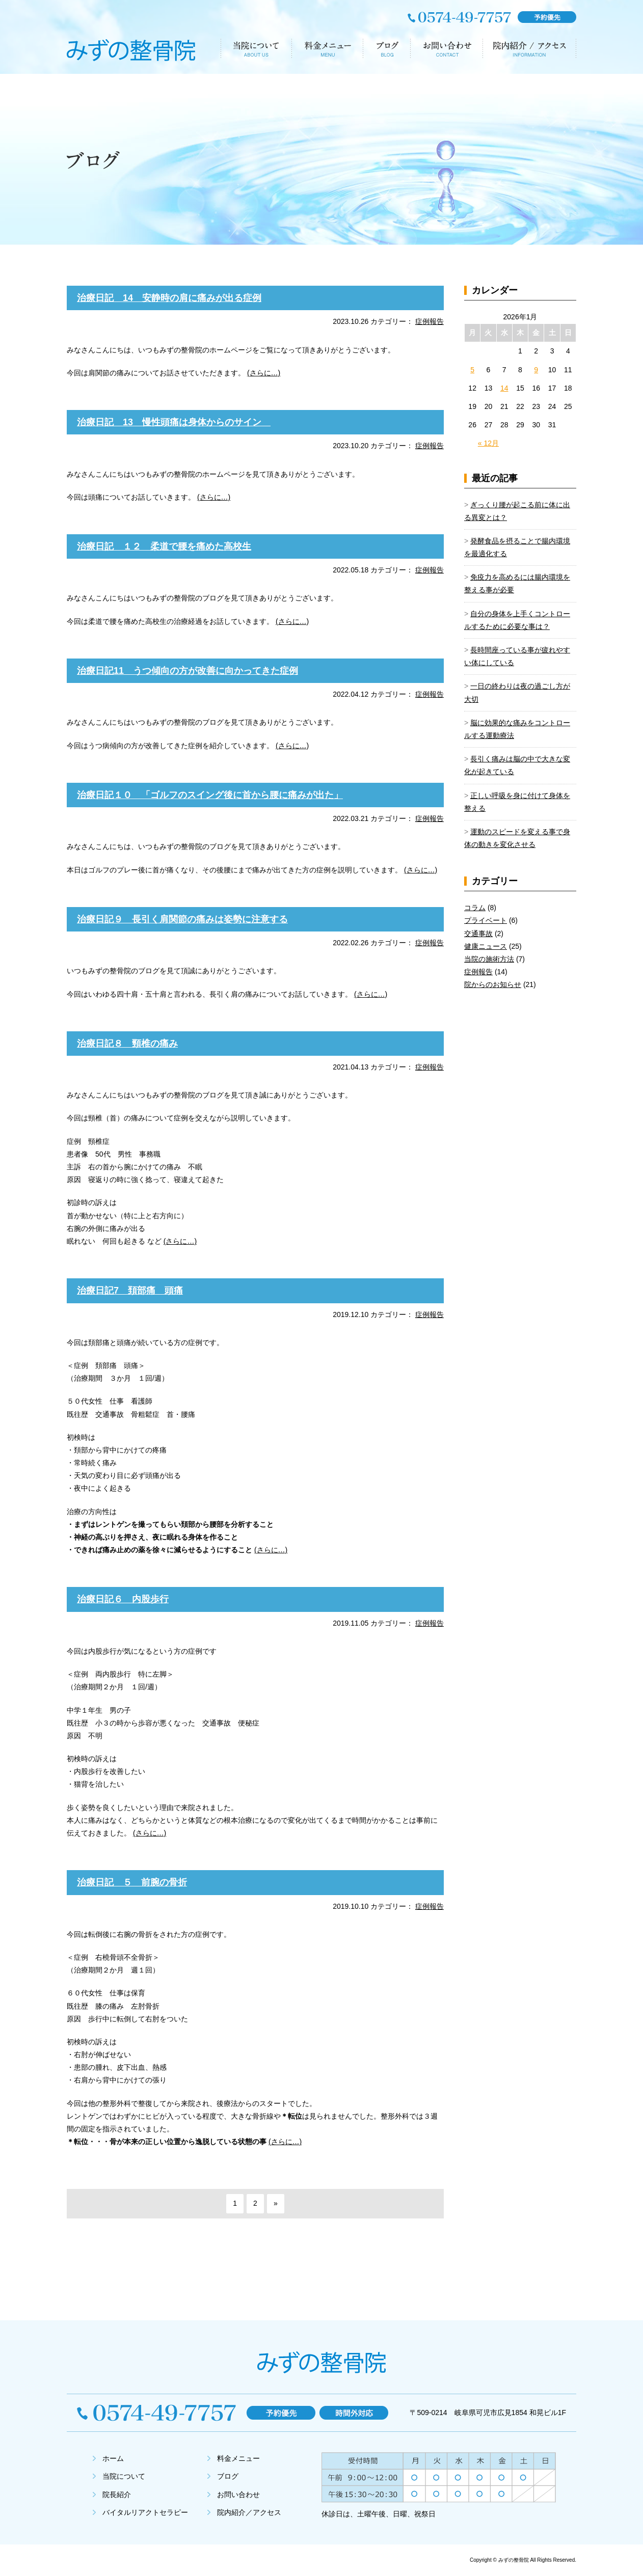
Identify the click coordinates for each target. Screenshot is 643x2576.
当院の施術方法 (489, 959)
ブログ (227, 2476)
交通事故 (478, 933)
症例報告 (429, 321)
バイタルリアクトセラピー (145, 2512)
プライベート (485, 920)
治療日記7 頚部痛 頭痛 (130, 1290)
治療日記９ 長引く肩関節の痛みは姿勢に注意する (182, 919)
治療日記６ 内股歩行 (123, 1599)
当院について (123, 2476)
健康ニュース (485, 946)
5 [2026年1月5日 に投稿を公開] (472, 370)
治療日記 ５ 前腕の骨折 (132, 1882)
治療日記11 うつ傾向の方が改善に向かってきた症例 (187, 671)
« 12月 (488, 443)
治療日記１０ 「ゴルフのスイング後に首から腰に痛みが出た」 (210, 795)
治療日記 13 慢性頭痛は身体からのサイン (174, 422)
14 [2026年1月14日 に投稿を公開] (504, 388)
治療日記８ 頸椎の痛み (127, 1043)
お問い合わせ (238, 2494)
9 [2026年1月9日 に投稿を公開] (536, 370)
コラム (475, 907)
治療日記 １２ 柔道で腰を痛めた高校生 (164, 546)
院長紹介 (116, 2494)
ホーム (113, 2458)
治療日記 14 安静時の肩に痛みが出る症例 (169, 298)
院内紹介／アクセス (249, 2512)
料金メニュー (238, 2458)
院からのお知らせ (492, 984)
